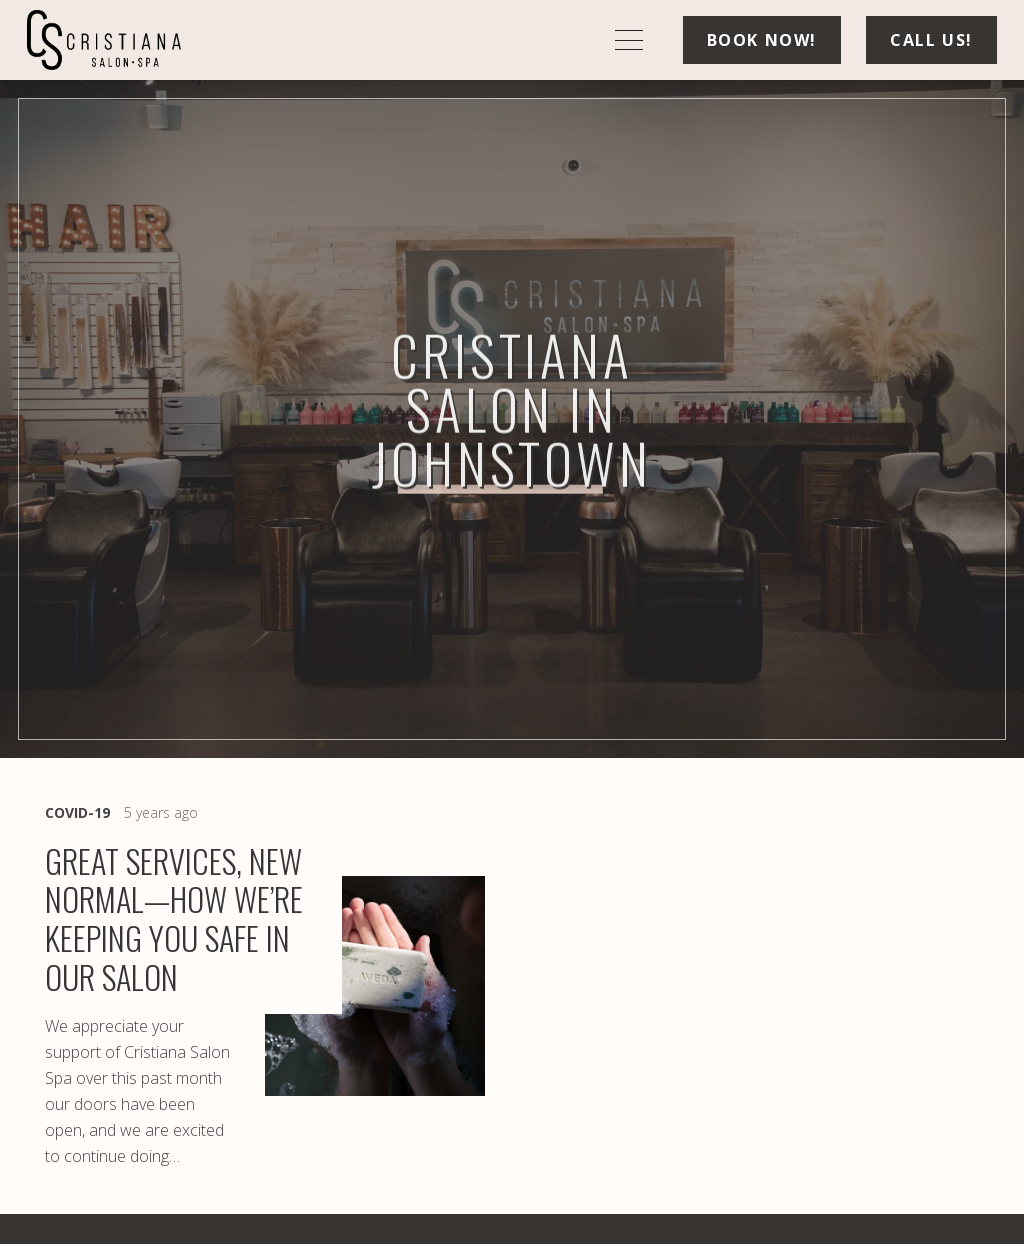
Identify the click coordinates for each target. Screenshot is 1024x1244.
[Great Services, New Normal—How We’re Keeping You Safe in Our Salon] (265, 986)
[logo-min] (104, 40)
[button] (629, 40)
